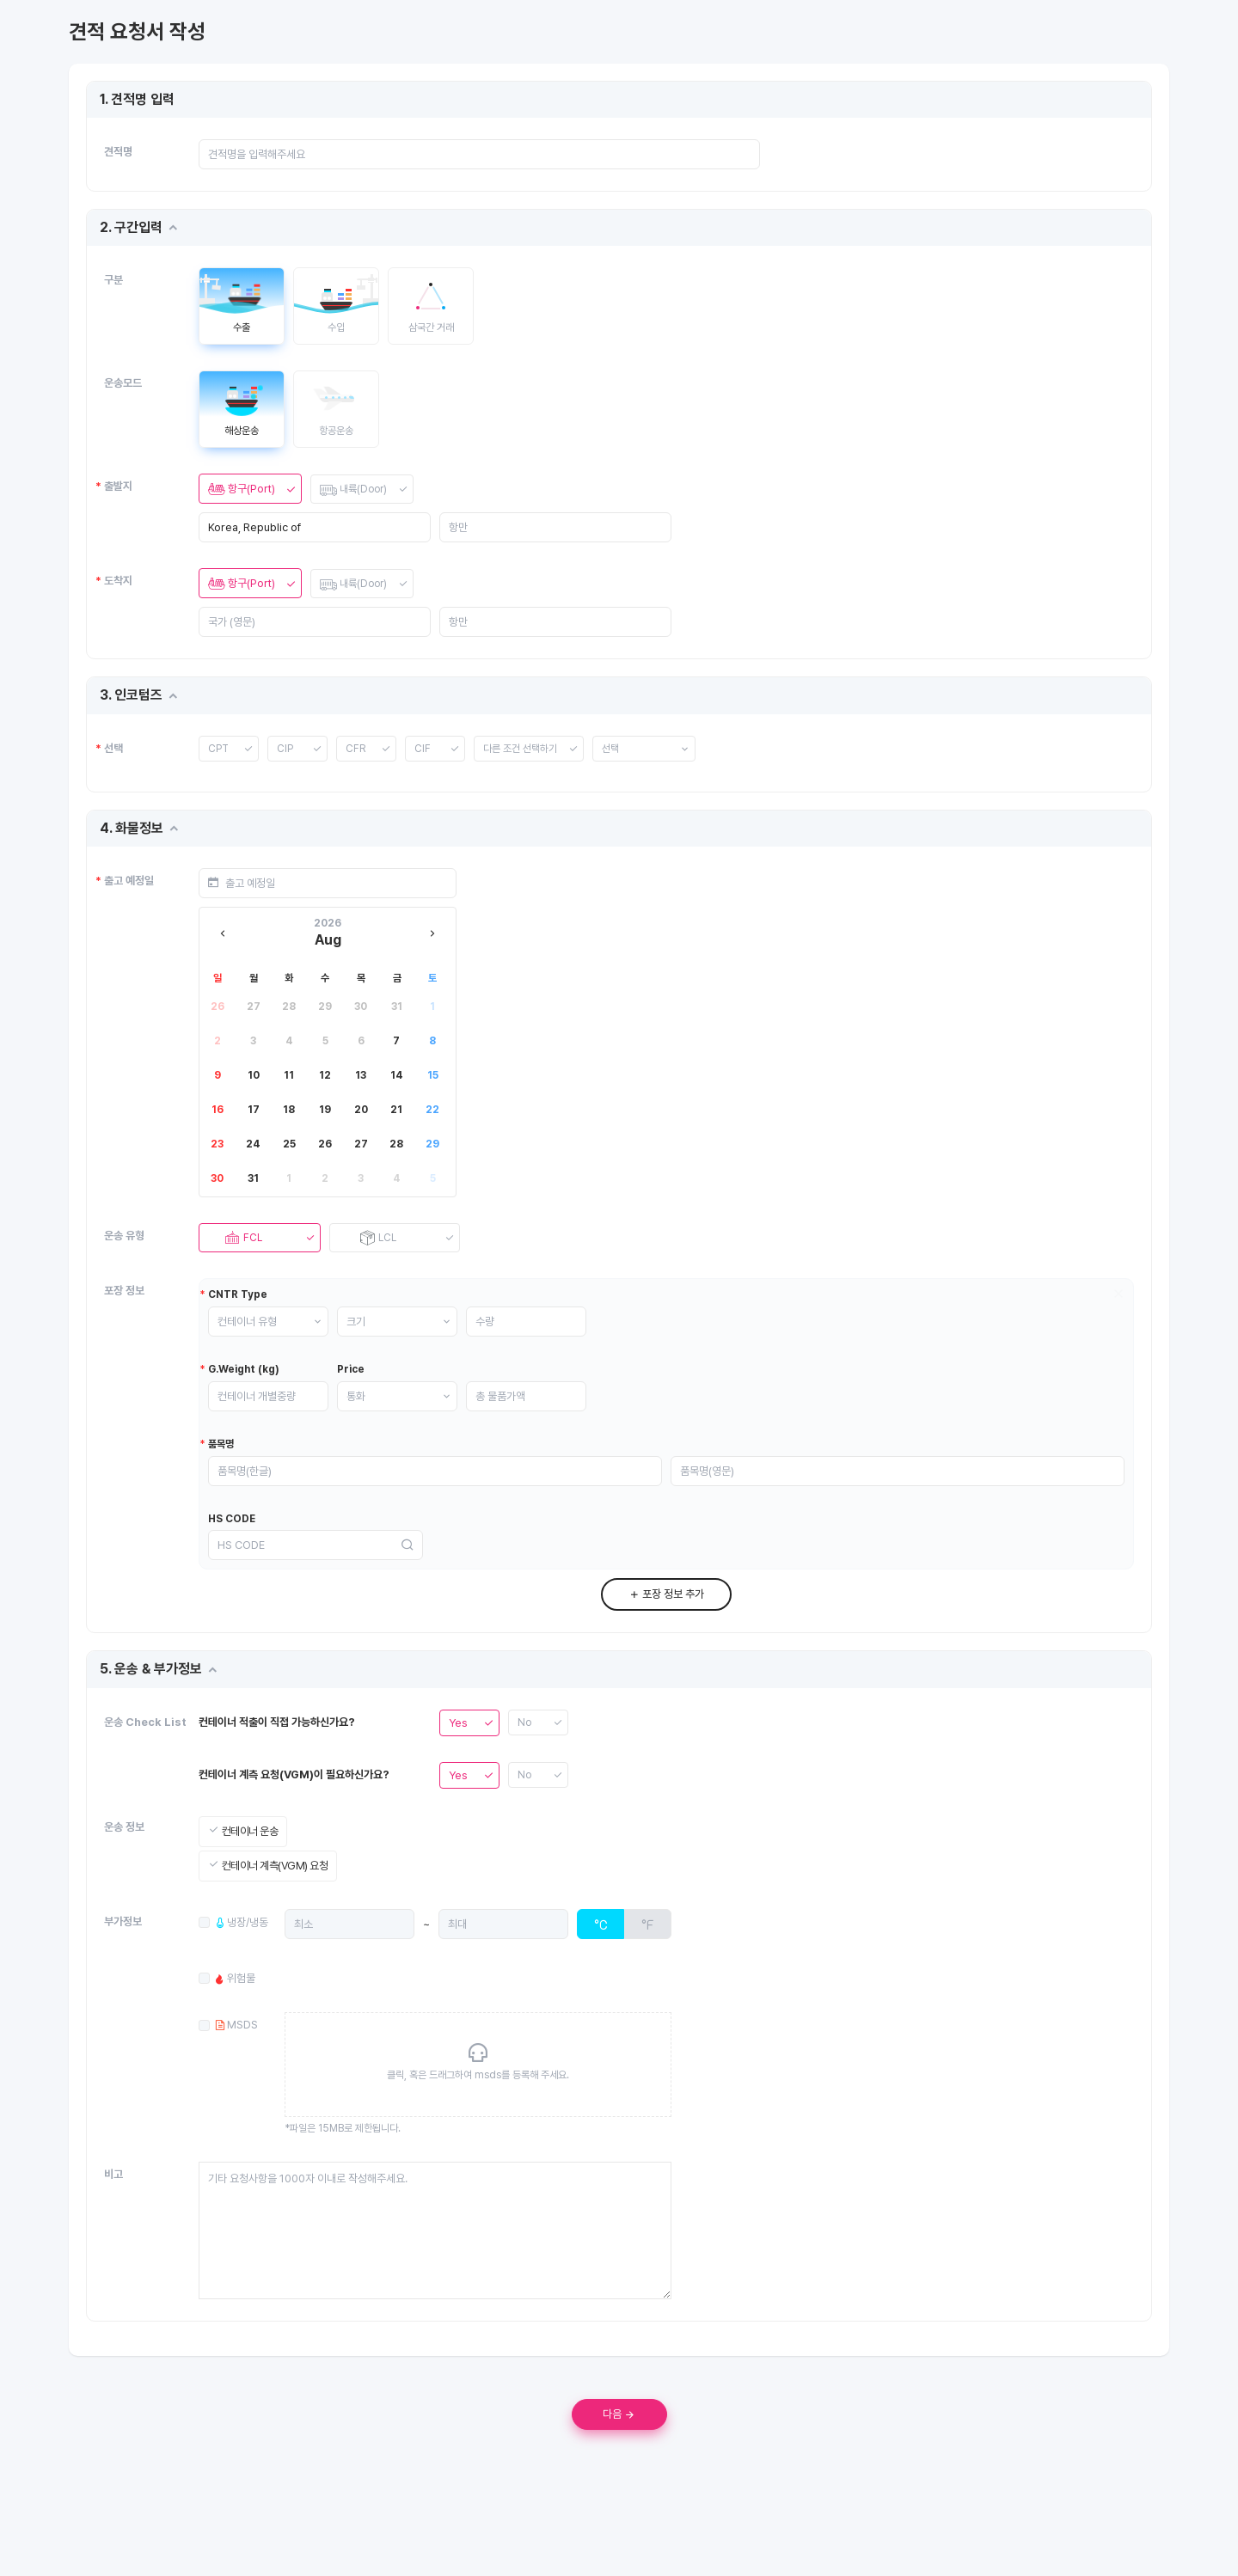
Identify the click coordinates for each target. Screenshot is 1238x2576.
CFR (356, 749)
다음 (619, 2457)
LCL (377, 1242)
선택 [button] (618, 749)
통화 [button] (373, 1419)
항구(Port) (241, 489)
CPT (219, 749)
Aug (328, 941)
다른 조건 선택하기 (523, 749)
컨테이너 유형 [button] (264, 1343)
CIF (422, 749)
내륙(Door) (355, 489)
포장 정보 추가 (666, 1637)
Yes (458, 1765)
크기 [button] (373, 1343)
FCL (242, 1242)
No (525, 1765)
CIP (285, 749)
